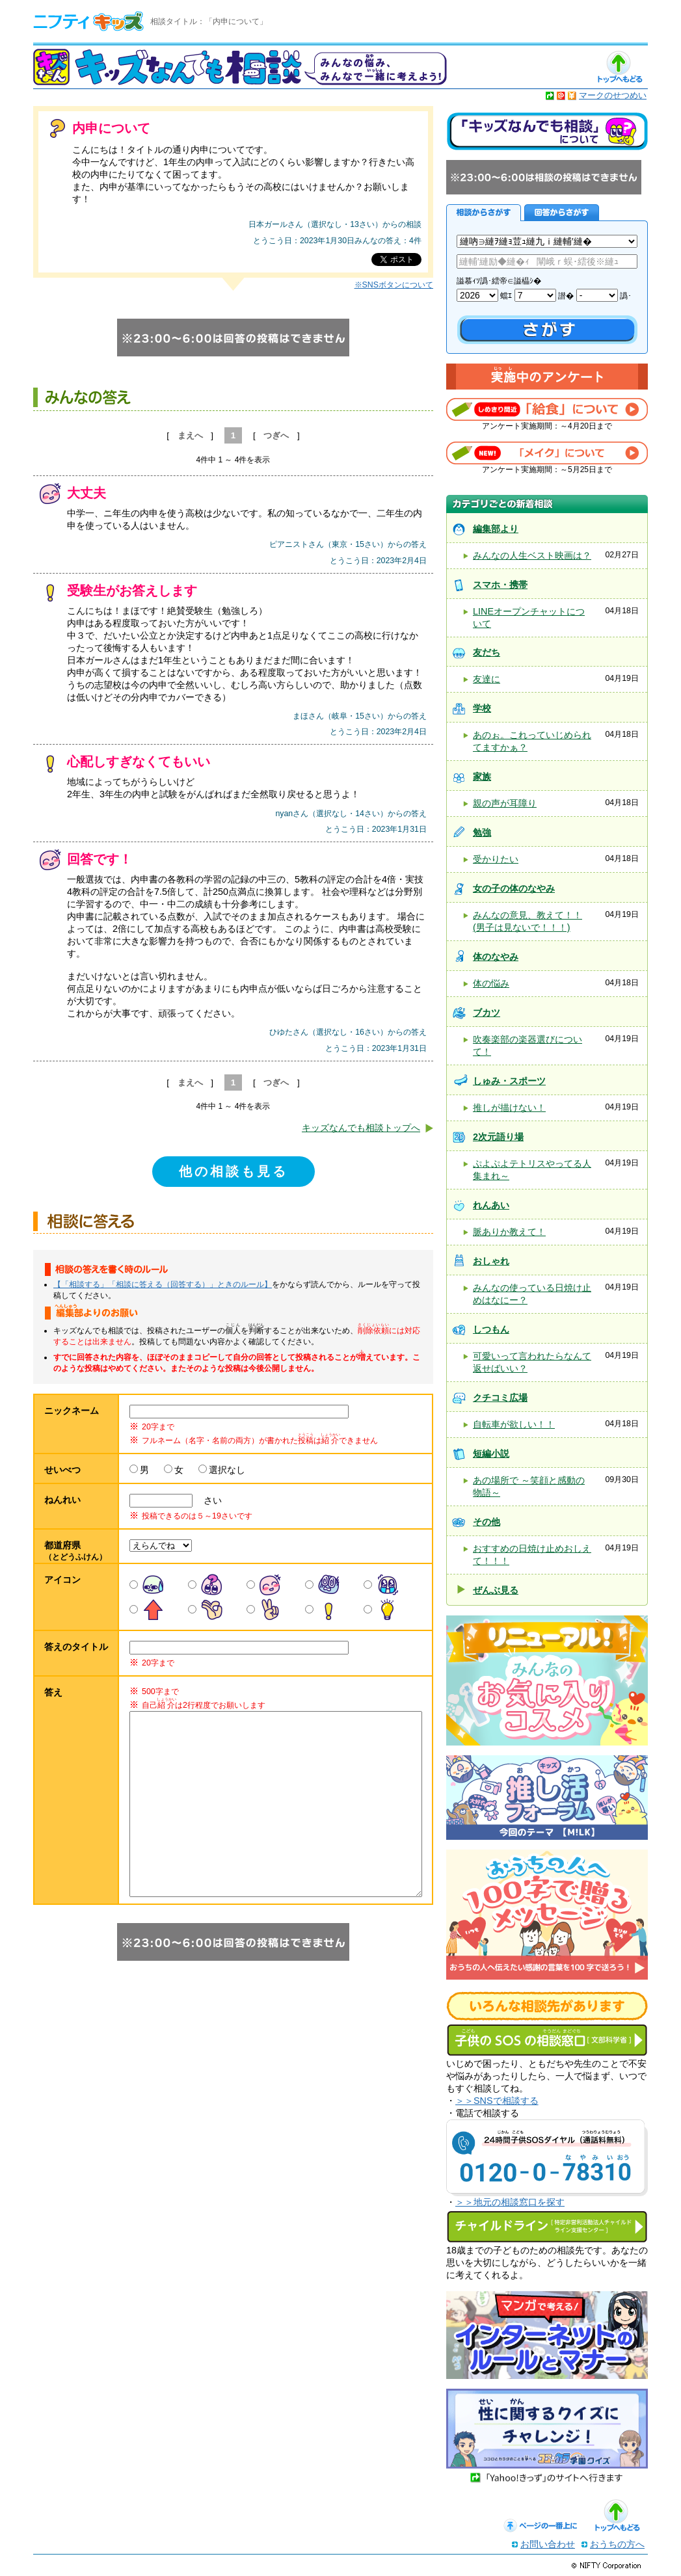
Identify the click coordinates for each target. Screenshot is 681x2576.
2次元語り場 (498, 1137)
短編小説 (491, 1453)
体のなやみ (495, 956)
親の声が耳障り (505, 803)
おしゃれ (491, 1261)
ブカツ (486, 1012)
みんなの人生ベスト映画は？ (532, 555)
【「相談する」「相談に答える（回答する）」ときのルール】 (162, 1284)
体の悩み (491, 983)
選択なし (227, 1470)
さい (208, 1500)
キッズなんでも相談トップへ (361, 1127)
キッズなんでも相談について (547, 131)
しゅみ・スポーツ (509, 1081)
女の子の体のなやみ (514, 888)
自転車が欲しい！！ (514, 1424)
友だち (486, 652)
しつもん (491, 1329)
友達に (486, 679)
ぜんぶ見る (495, 1590)
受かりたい (495, 859)
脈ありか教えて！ (509, 1232)
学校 (482, 708)
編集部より (495, 529)
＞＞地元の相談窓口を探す (510, 2202)
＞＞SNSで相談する (497, 2100)
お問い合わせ (547, 2544)
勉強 (482, 832)
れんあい (491, 1205)
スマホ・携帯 (500, 584)
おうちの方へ (617, 2544)
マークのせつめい (613, 95)
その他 (486, 1522)
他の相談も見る (233, 1171)
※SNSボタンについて (393, 284)
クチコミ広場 (500, 1397)
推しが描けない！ (509, 1107)
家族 (482, 776)
